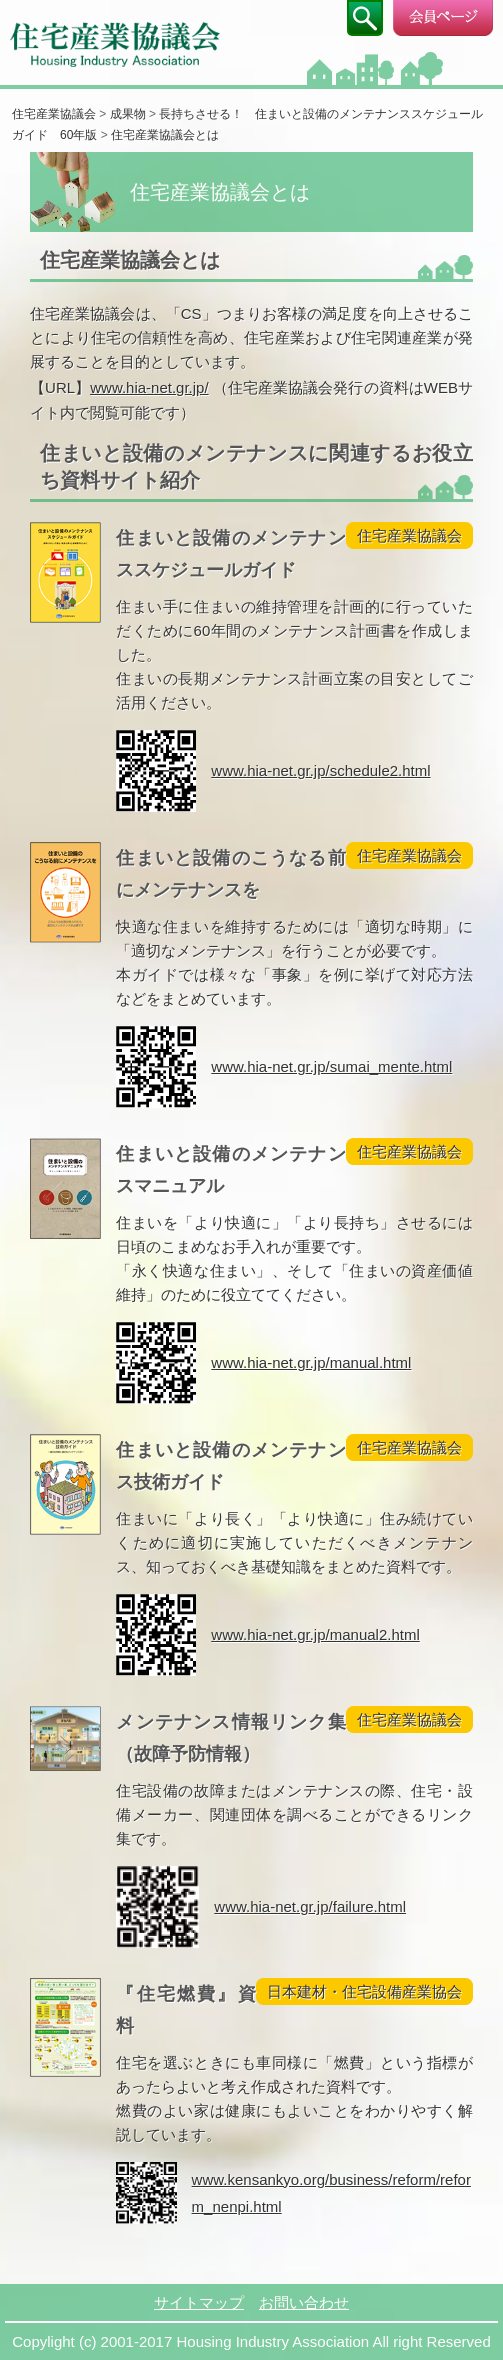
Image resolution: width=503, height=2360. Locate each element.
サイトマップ (199, 2302)
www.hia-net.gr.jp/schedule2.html (320, 770)
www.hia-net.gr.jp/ (149, 387)
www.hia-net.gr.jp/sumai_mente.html (331, 1066)
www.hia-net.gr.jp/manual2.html (315, 1634)
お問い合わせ (304, 2302)
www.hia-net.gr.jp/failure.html (310, 1906)
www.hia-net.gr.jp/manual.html (311, 1362)
